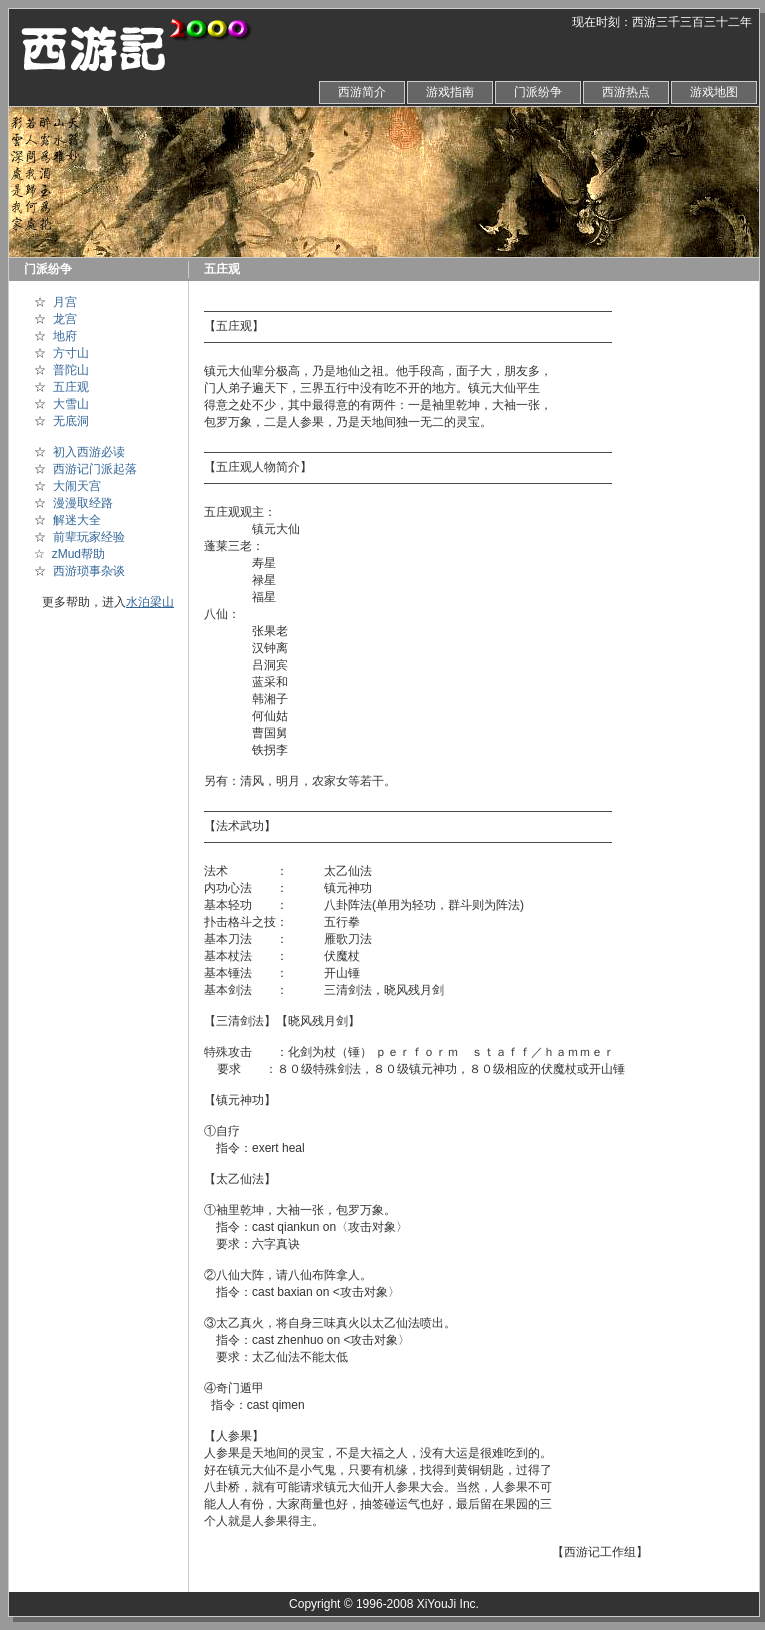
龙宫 (65, 319)
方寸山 (71, 353)
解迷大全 (77, 520)
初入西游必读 (89, 452)
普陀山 (71, 370)
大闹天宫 (77, 486)
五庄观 (71, 387)
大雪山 (71, 404)
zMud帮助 (78, 554)
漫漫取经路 (83, 503)
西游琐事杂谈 (89, 571)
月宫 (65, 302)
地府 (65, 336)
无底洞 (71, 421)
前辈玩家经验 (89, 537)
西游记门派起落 (95, 469)
